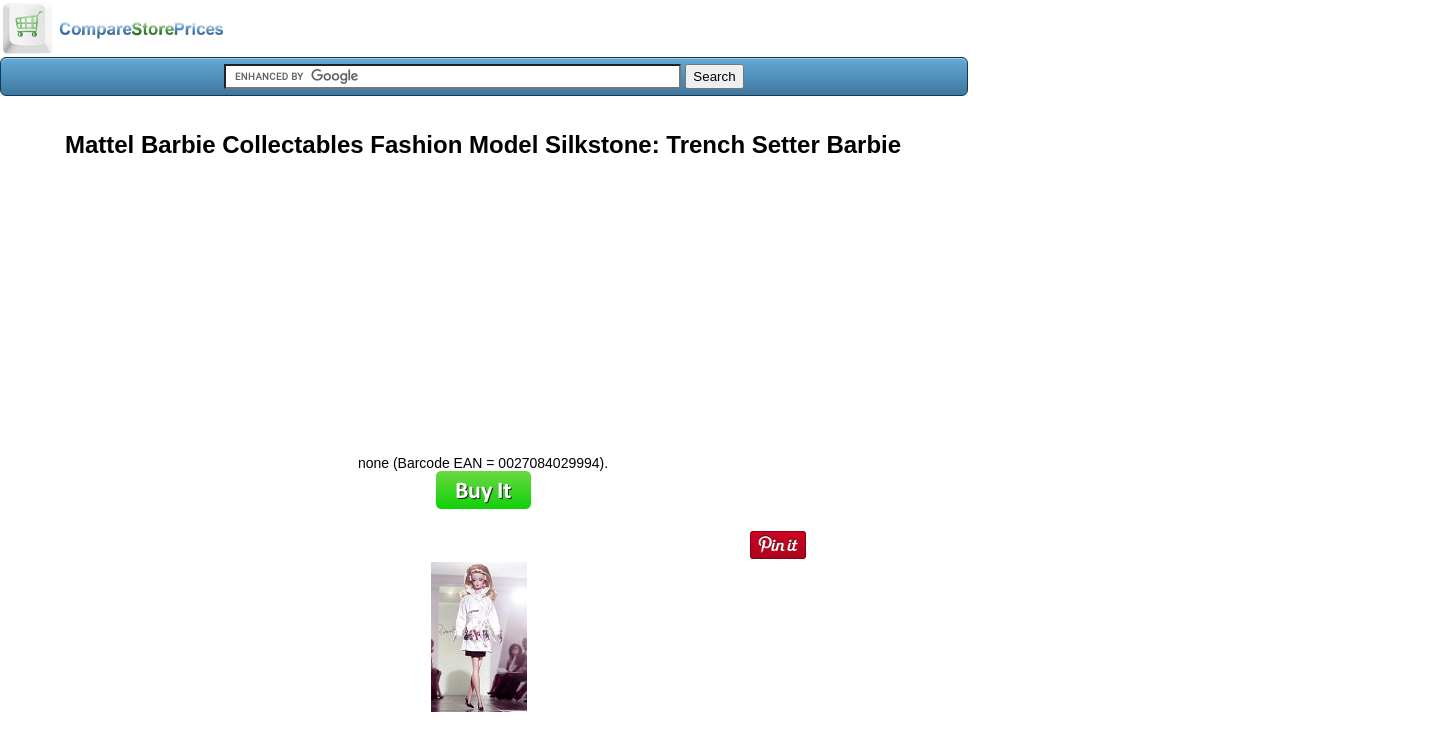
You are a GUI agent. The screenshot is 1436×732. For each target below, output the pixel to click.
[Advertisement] (483, 299)
